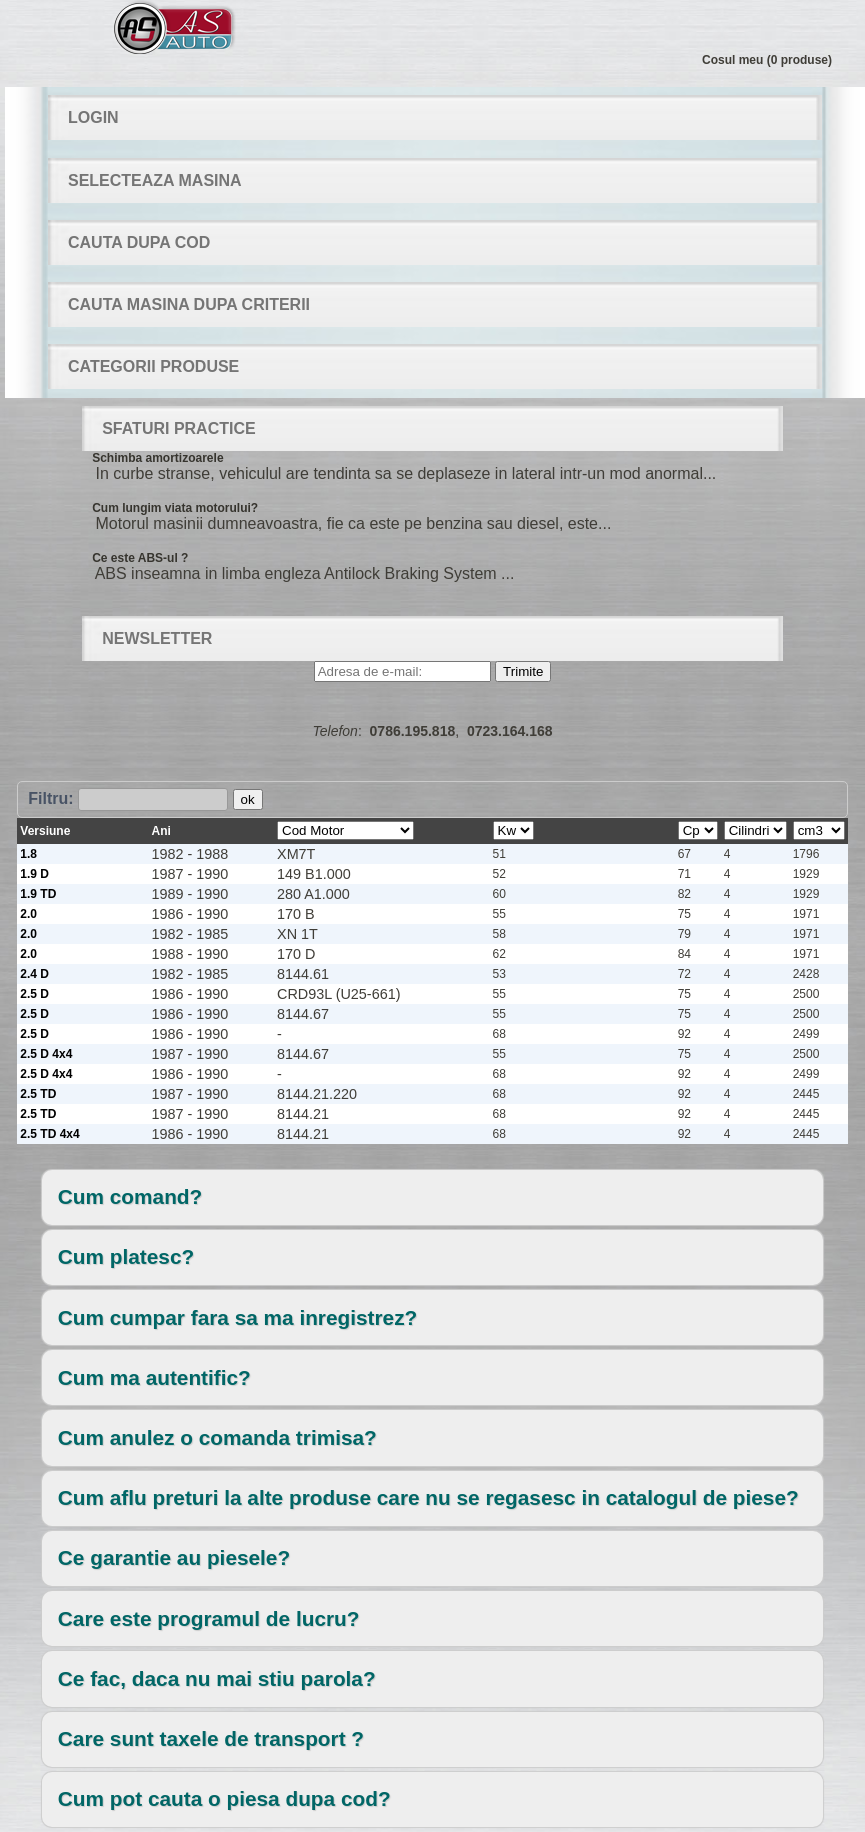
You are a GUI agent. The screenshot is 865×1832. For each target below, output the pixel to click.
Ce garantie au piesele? (174, 1557)
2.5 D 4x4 (46, 1054)
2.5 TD (38, 1094)
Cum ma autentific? (154, 1377)
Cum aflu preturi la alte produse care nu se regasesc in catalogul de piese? (428, 1497)
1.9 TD (38, 894)
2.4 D (34, 974)
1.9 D (34, 874)
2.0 (28, 914)
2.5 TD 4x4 (49, 1134)
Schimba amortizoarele (157, 458)
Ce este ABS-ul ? (140, 558)
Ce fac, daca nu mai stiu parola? (217, 1678)
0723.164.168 (510, 731)
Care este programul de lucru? (209, 1618)
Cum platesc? (126, 1256)
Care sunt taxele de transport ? (211, 1738)
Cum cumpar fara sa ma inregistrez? (237, 1317)
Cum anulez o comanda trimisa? (217, 1437)
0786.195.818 (413, 731)
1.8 (28, 854)
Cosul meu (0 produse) (767, 60)
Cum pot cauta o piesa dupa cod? (224, 1798)
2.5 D (34, 994)
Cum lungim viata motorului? (175, 508)
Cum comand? (130, 1196)
